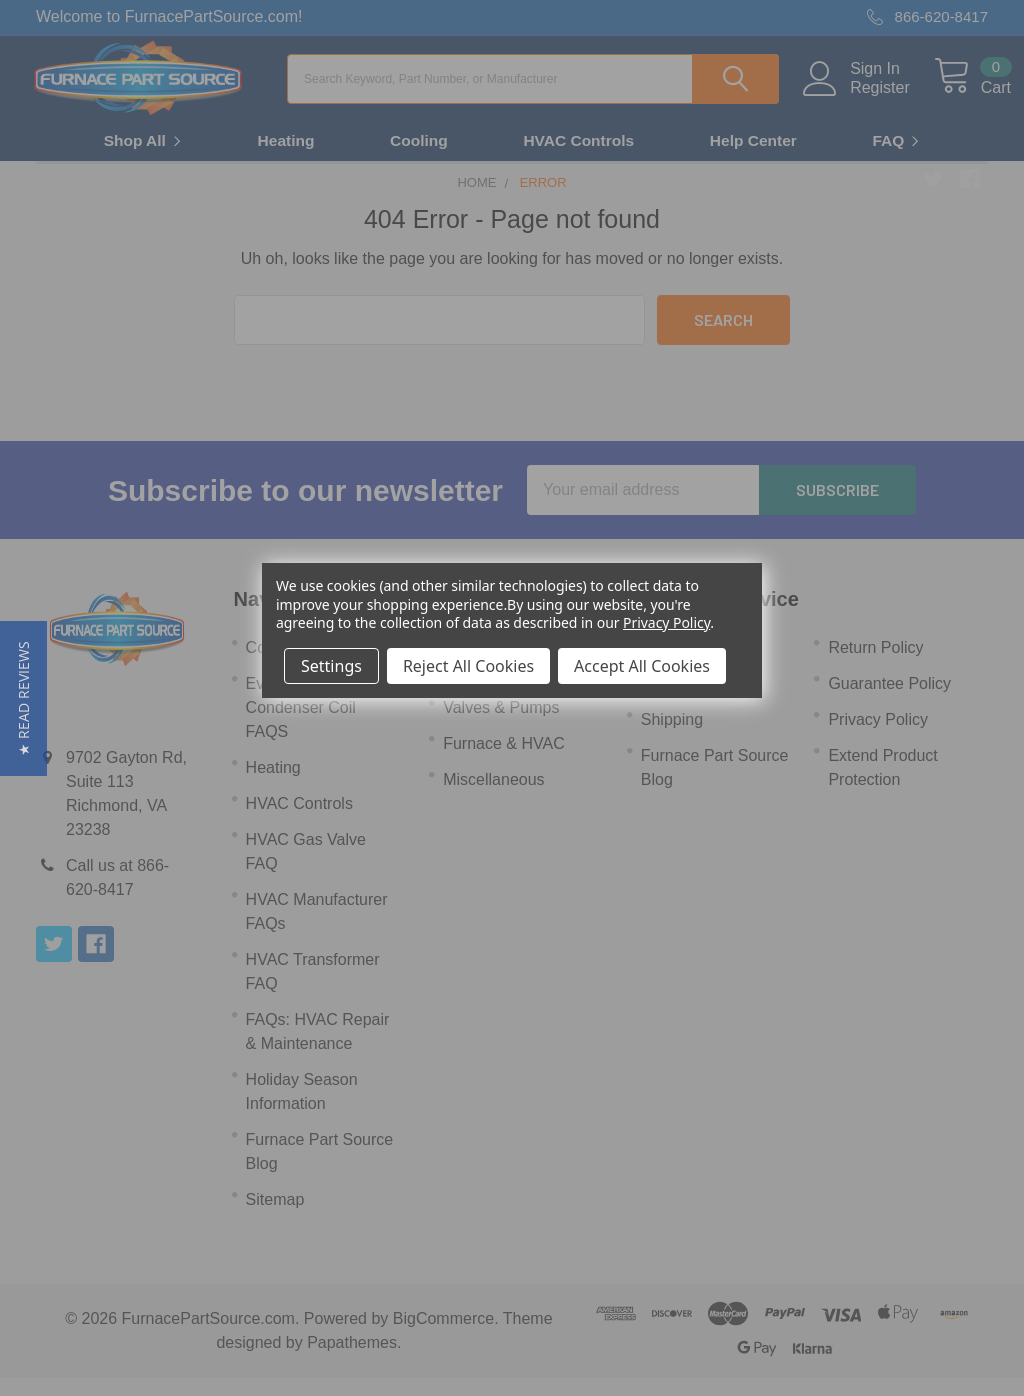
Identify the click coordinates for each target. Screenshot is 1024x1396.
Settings (331, 666)
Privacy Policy (666, 622)
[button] (23, 698)
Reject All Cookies (468, 666)
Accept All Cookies (642, 666)
